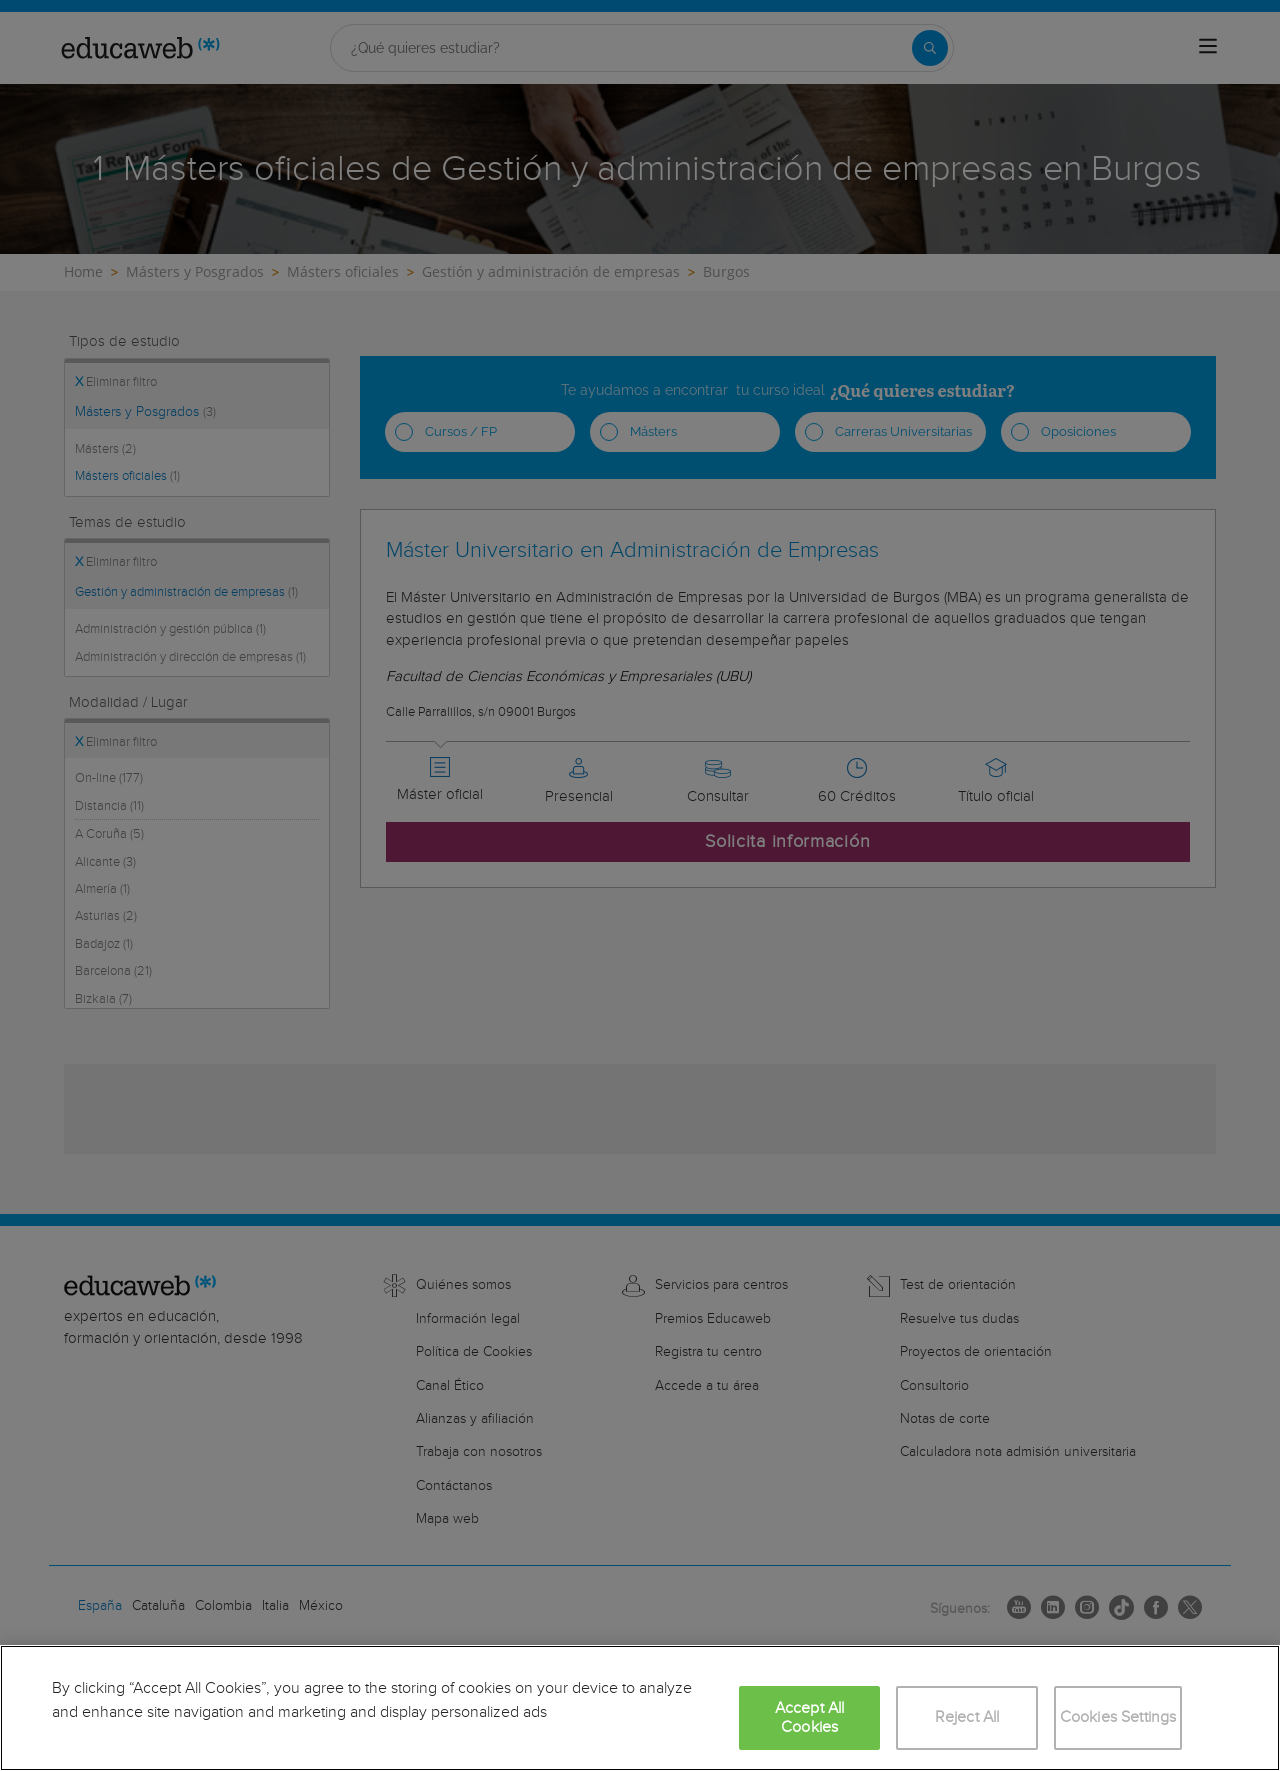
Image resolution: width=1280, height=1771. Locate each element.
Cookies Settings (1118, 1717)
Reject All (967, 1717)
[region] (640, 1708)
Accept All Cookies (810, 1718)
